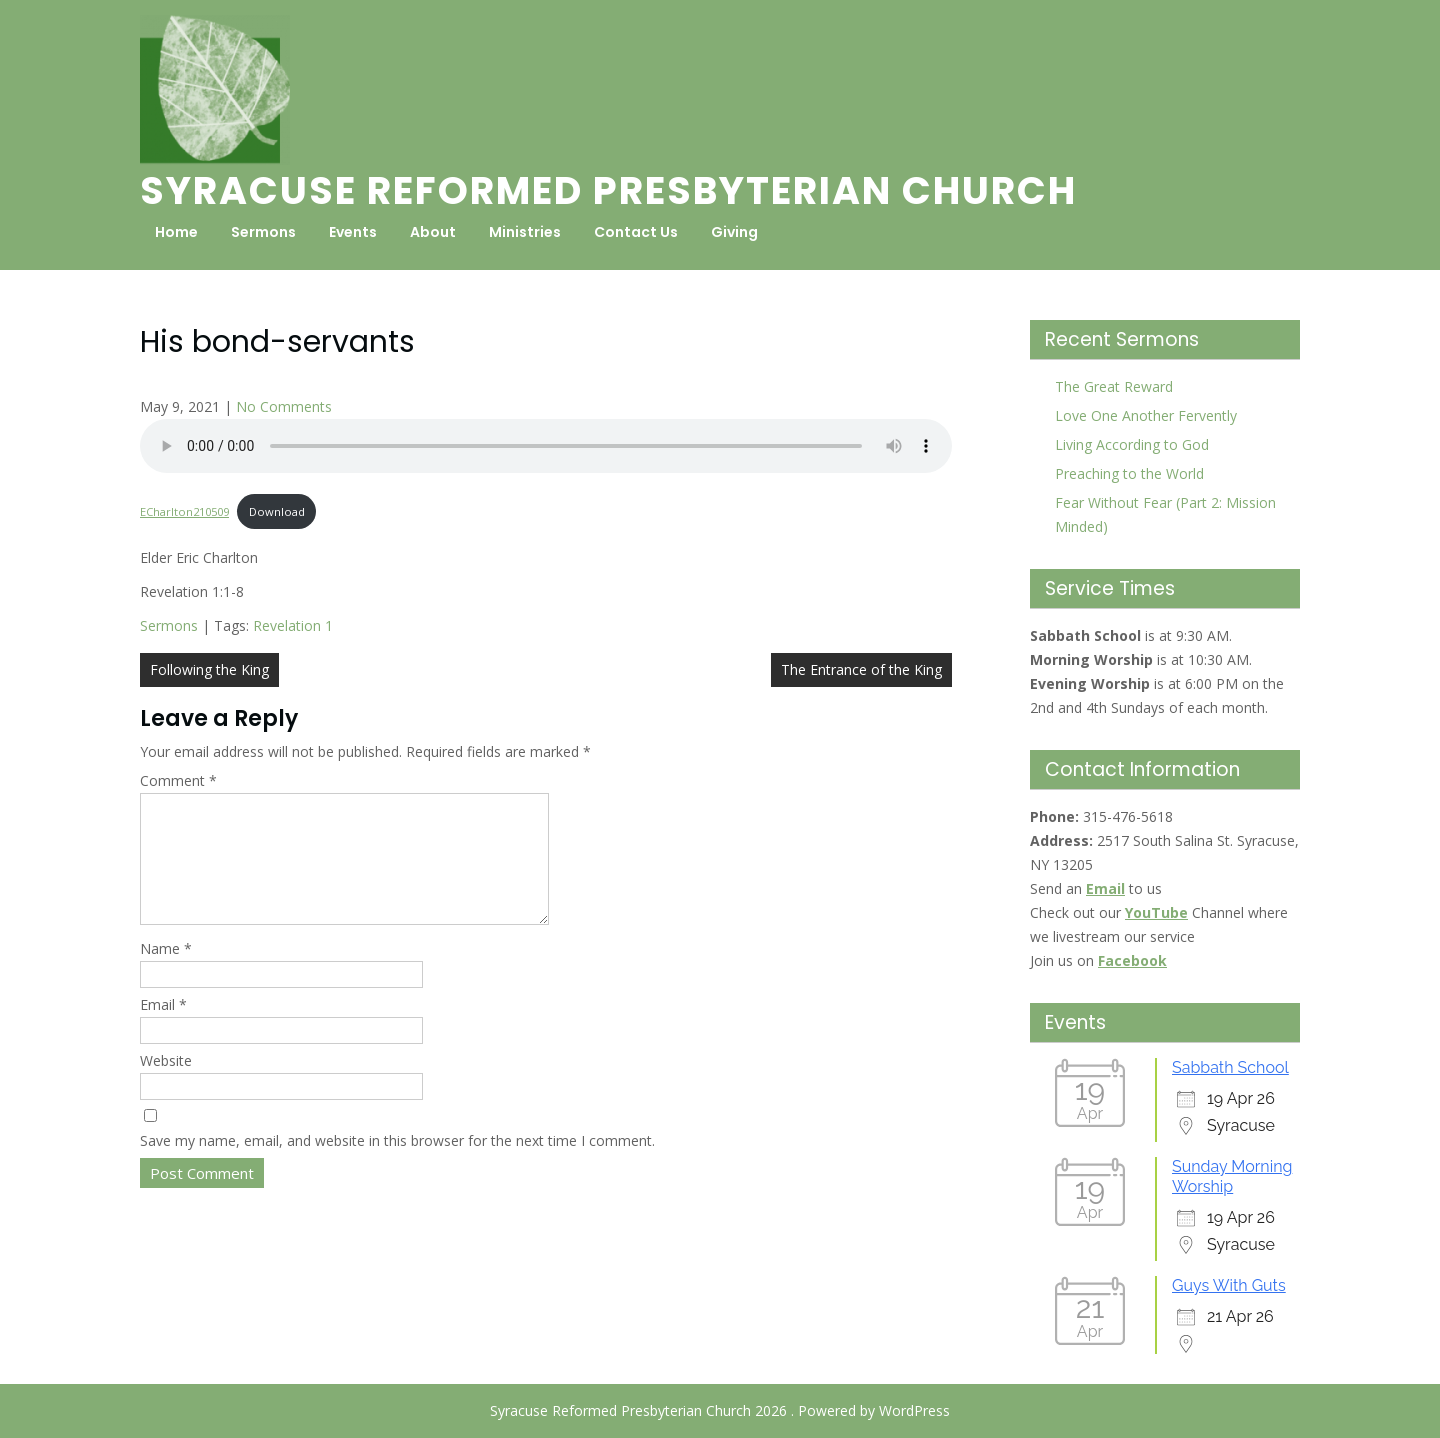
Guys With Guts (1229, 1285)
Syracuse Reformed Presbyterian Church (608, 190)
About (433, 232)
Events (353, 232)
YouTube (1156, 912)
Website (166, 1084)
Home (176, 232)
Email (163, 1028)
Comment (178, 780)
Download (277, 511)
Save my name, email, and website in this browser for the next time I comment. (397, 1164)
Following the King (209, 669)
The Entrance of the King (861, 669)
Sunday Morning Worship (1232, 1176)
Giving (734, 232)
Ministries (525, 232)
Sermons (263, 232)
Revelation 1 (293, 625)
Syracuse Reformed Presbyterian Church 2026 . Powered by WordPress (720, 1410)
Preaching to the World (1129, 473)
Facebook (1132, 960)
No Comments (284, 406)
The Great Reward (1114, 386)
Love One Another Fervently (1146, 415)
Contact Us (636, 232)
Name (166, 972)
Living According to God (1132, 444)
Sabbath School (1230, 1067)
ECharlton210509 (184, 511)
